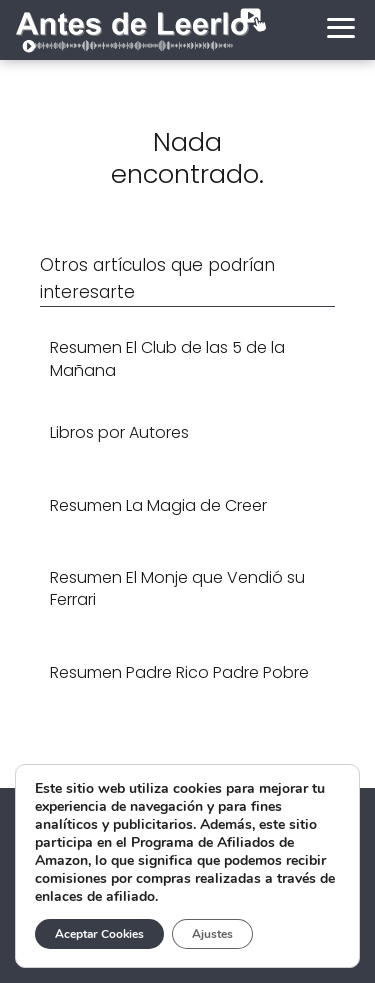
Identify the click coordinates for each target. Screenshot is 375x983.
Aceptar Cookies (99, 934)
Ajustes (212, 934)
